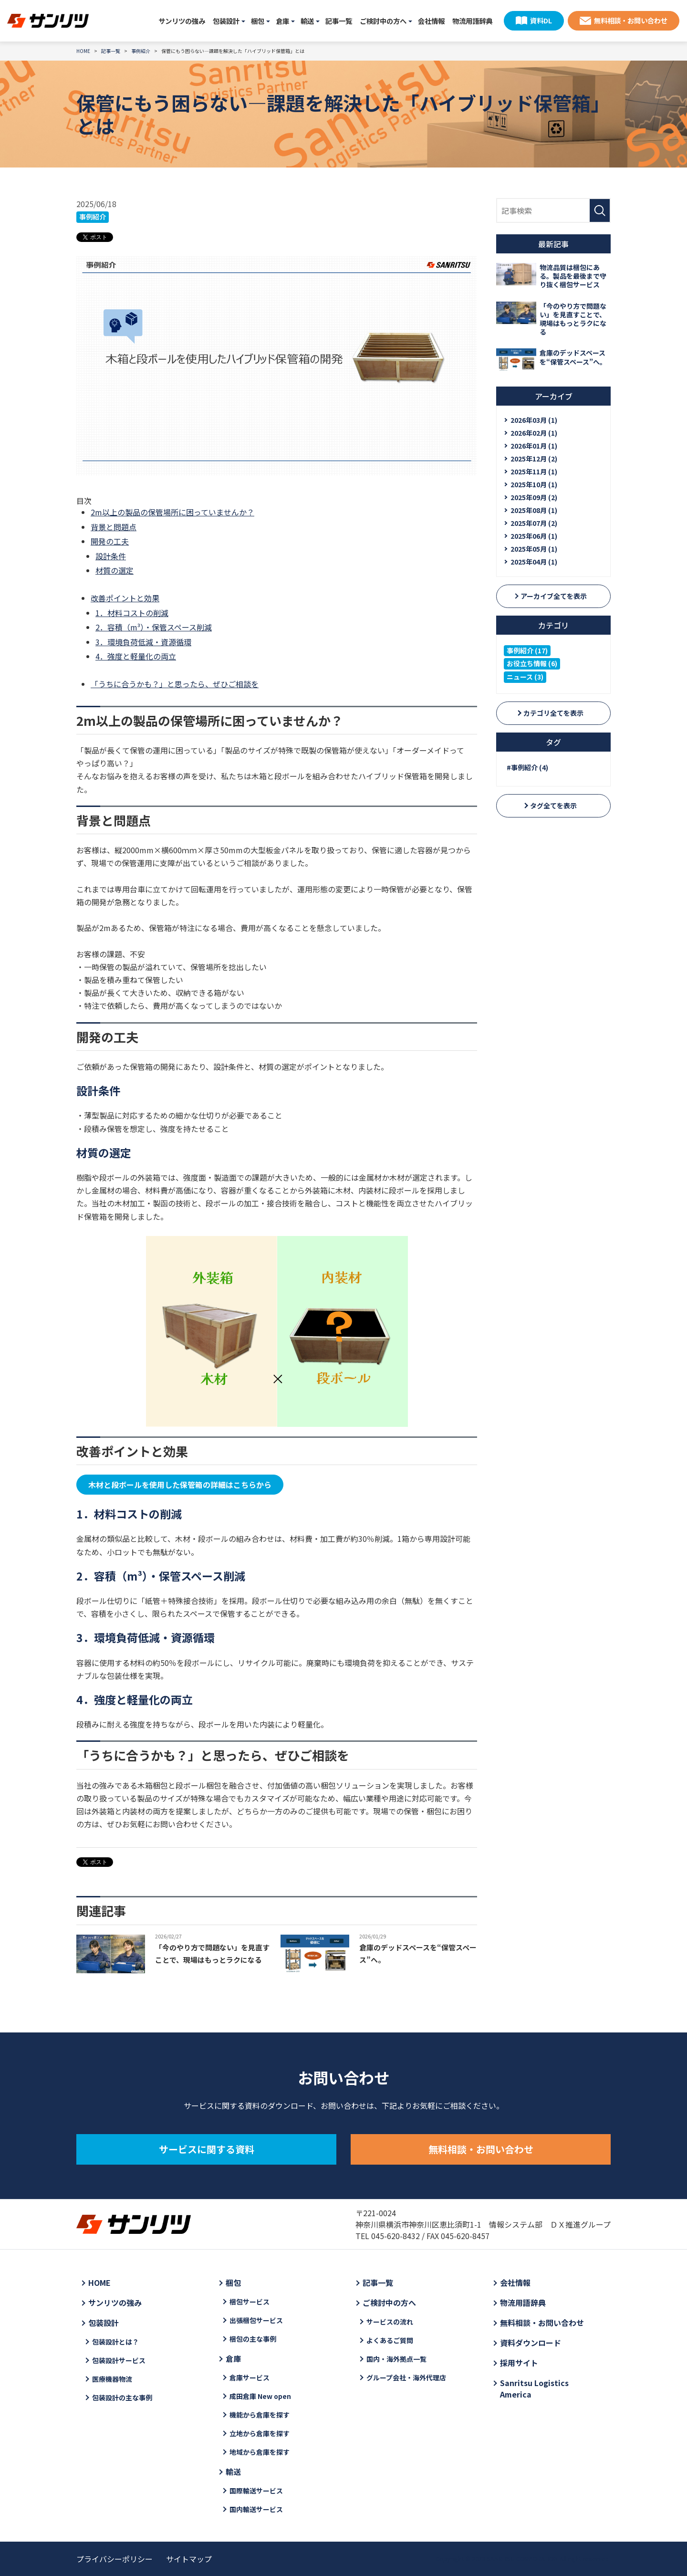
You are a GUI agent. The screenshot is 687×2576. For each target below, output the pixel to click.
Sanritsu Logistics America (534, 2388)
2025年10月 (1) (533, 484)
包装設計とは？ (115, 2341)
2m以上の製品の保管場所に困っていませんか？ (172, 512)
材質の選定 (114, 570)
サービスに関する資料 (206, 2149)
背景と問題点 (113, 527)
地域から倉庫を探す (259, 2452)
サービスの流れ (389, 2321)
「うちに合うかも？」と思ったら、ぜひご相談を (175, 684)
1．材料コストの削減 (131, 612)
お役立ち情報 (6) (532, 663)
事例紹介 (92, 216)
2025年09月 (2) (533, 497)
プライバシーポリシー (114, 2559)
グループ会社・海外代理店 (406, 2377)
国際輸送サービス (256, 2490)
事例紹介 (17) (527, 650)
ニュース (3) (525, 676)
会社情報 (431, 21)
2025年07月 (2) (533, 523)
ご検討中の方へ (383, 21)
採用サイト (519, 2362)
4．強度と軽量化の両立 (135, 656)
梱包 (257, 21)
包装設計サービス (119, 2360)
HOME (99, 2282)
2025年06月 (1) (533, 536)
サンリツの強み (181, 21)
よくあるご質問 (389, 2340)
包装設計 (226, 21)
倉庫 (282, 21)
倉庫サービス (249, 2377)
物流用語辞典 (472, 21)
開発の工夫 (110, 541)
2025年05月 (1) (533, 549)
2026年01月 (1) (533, 445)
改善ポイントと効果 (125, 598)
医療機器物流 (112, 2379)
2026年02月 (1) (533, 433)
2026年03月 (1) (533, 420)
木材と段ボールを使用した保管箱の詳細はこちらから (179, 1484)
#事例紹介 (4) (527, 767)
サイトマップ (189, 2559)
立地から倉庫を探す (259, 2433)
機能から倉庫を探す (259, 2414)
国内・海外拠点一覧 (396, 2359)
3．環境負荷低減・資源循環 (143, 642)
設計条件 (110, 556)
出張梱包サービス (256, 2320)
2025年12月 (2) (533, 458)
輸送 (307, 21)
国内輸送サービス (256, 2509)
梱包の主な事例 (252, 2339)
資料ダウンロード (530, 2342)
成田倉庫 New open (260, 2396)
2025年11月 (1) (533, 471)
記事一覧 (338, 21)
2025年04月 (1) (533, 561)
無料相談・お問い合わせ (630, 20)
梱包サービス (249, 2301)
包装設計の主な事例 (122, 2397)
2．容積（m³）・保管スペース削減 (153, 627)
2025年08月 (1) (533, 510)
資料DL (541, 20)
